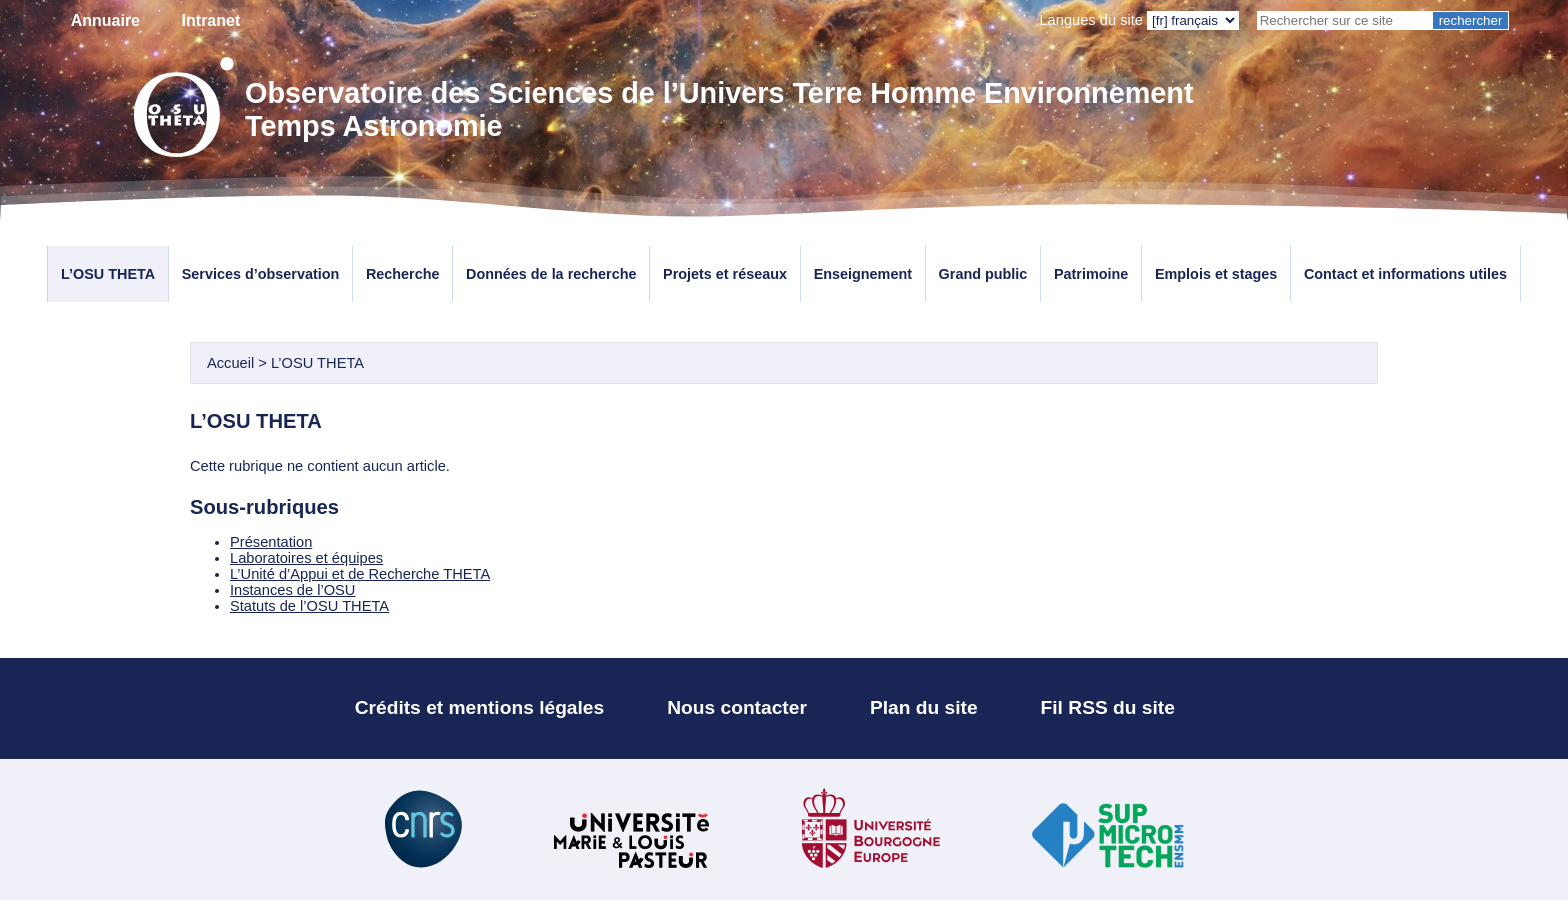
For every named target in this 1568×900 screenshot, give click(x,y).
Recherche (403, 274)
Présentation (271, 542)
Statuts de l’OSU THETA (309, 606)
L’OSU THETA (108, 274)
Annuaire (105, 20)
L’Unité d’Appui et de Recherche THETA (360, 574)
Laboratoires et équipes (306, 558)
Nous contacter (737, 707)
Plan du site (924, 707)
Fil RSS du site (1108, 707)
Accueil (230, 363)
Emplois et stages (1216, 274)
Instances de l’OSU (292, 590)
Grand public (983, 274)
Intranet (211, 20)
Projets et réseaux (725, 274)
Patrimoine (1091, 274)
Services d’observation (261, 274)
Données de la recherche (551, 274)
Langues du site (1091, 20)
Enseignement (863, 274)
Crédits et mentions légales (480, 707)
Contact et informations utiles (1405, 274)
